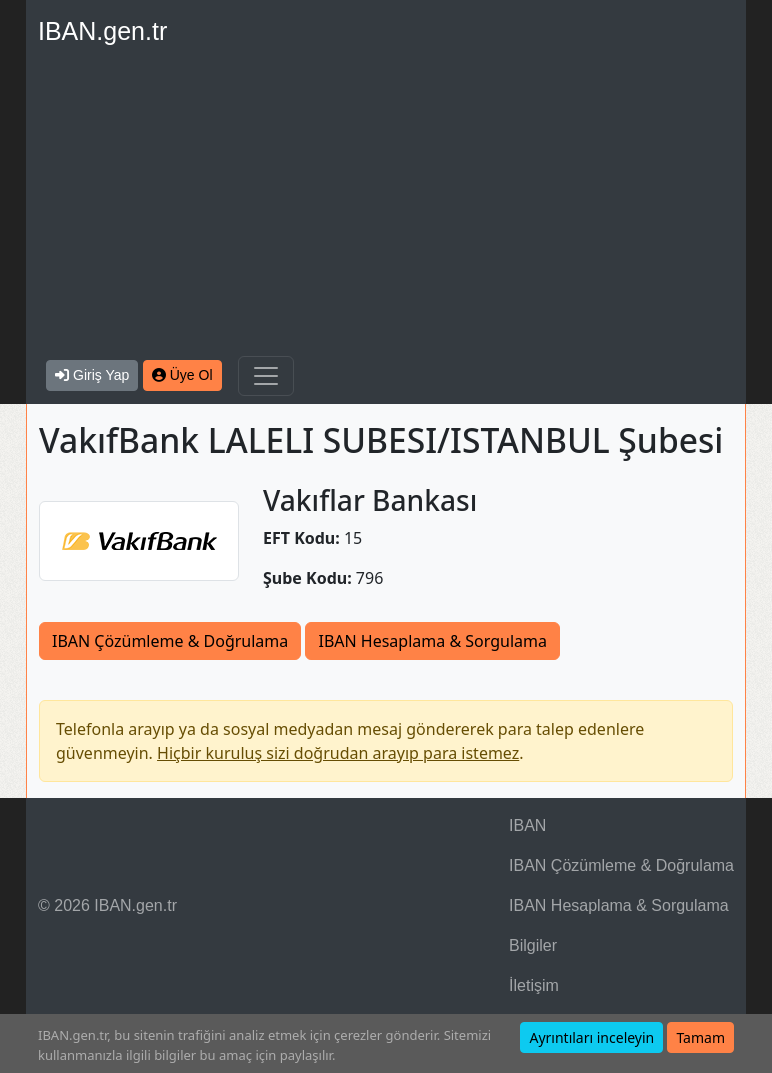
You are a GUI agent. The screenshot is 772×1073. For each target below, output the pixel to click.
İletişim (534, 985)
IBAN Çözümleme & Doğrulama (170, 641)
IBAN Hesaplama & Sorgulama (432, 641)
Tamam (700, 1037)
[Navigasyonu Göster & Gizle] (266, 376)
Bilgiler (533, 945)
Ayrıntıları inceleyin (591, 1037)
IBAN (527, 825)
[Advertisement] (386, 206)
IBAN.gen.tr (102, 31)
